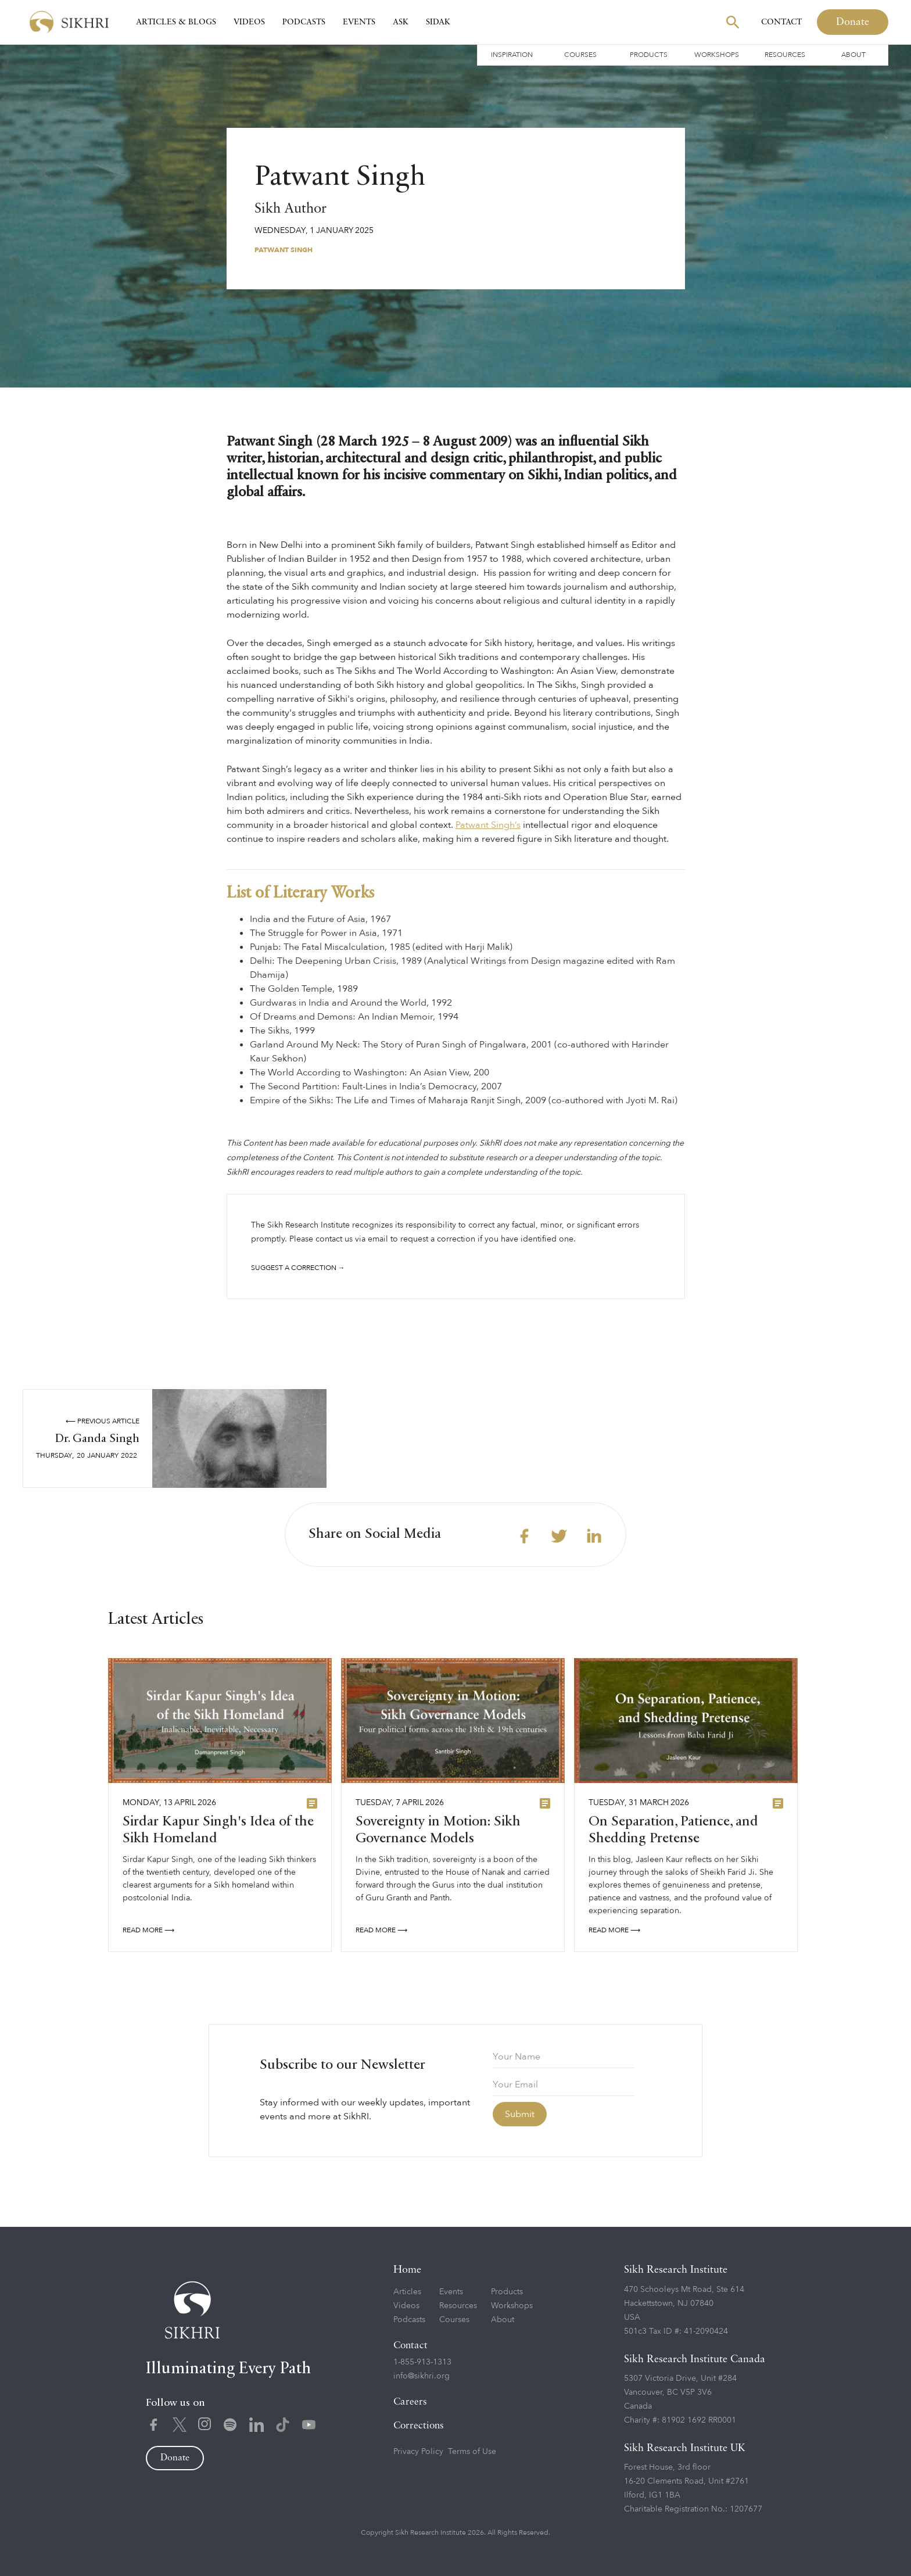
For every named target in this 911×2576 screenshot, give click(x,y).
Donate (852, 22)
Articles (407, 2291)
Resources (785, 54)
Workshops (716, 54)
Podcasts (303, 22)
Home (407, 2270)
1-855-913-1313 (422, 2361)
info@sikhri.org (421, 2375)
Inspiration (512, 54)
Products (649, 54)
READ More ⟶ (148, 1936)
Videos (249, 22)
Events (359, 22)
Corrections (418, 2426)
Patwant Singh (283, 249)
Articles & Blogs (176, 22)
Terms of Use (472, 2451)
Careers (410, 2402)
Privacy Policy (418, 2451)
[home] (69, 22)
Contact (781, 22)
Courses (580, 54)
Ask (400, 22)
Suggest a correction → (298, 1267)
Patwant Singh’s (488, 825)
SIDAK (438, 22)
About (853, 54)
